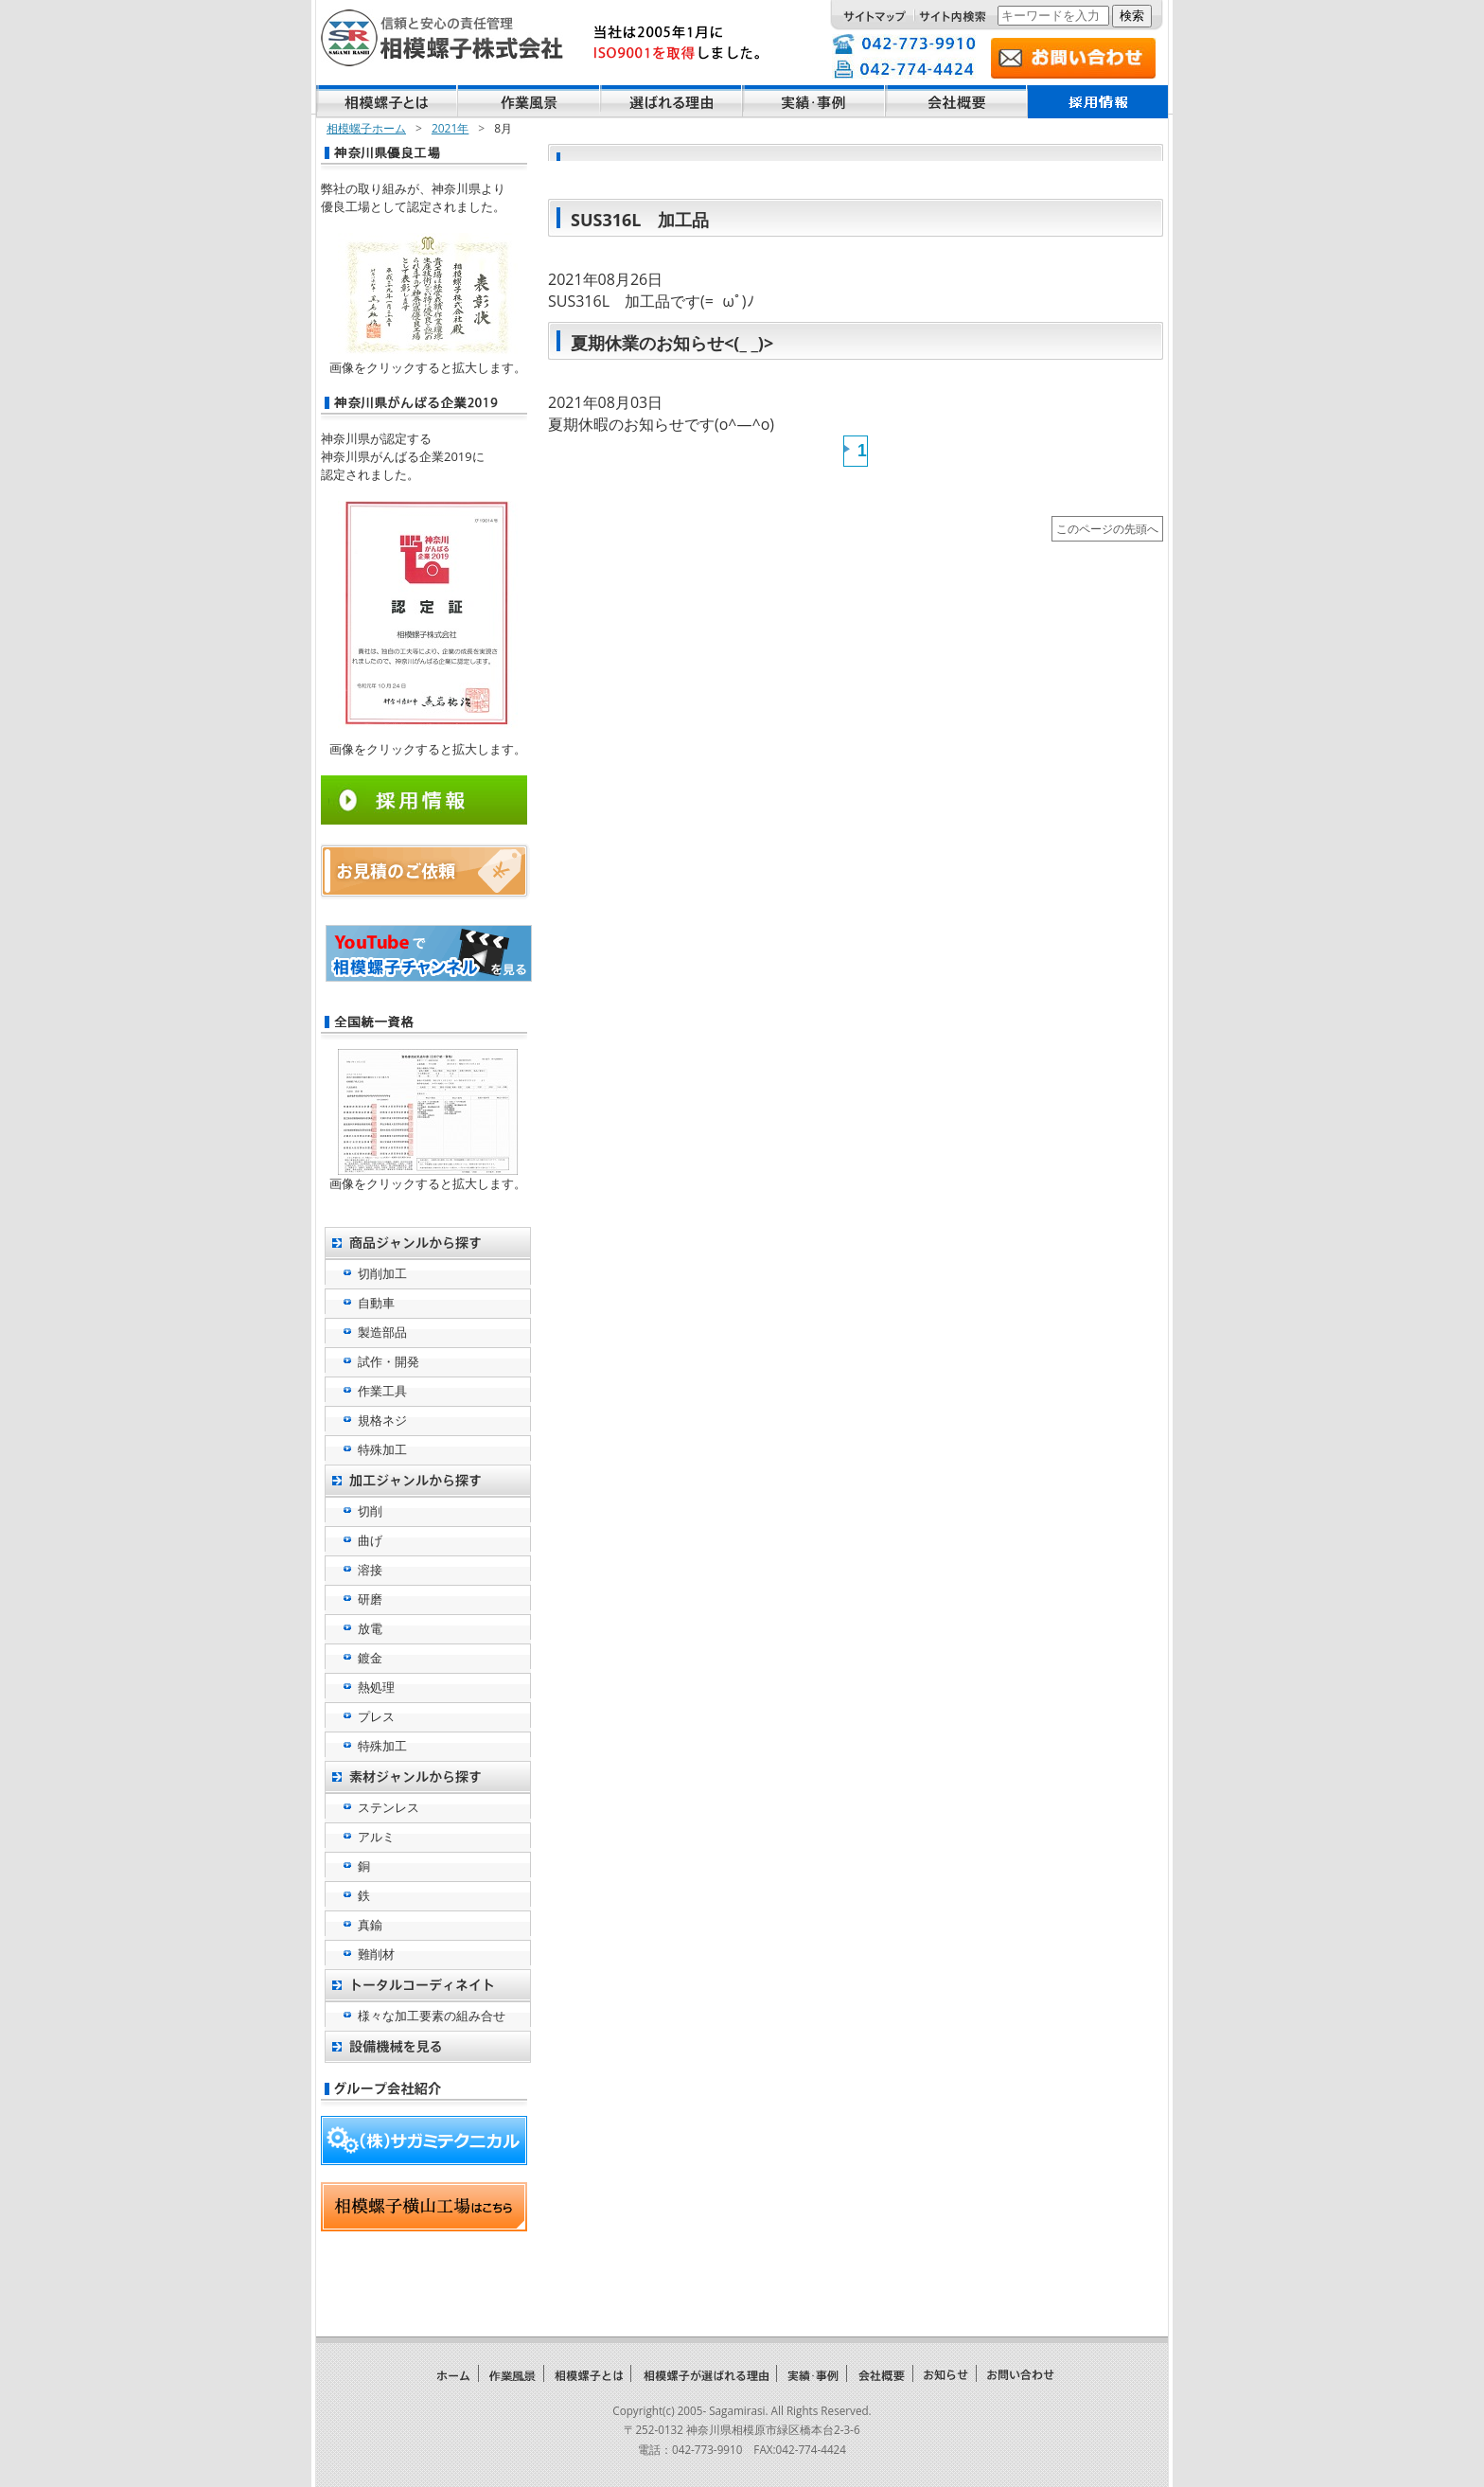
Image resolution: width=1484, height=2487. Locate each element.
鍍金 (370, 1657)
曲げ (370, 1540)
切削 (370, 1510)
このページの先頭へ (1107, 528)
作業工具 (382, 1390)
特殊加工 (382, 1449)
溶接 (370, 1569)
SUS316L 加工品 (640, 219)
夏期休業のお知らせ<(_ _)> (672, 342)
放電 (370, 1628)
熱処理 (376, 1687)
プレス (376, 1716)
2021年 (450, 128)
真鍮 (370, 1924)
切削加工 (382, 1273)
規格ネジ (382, 1420)
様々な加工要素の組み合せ (431, 2015)
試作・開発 (388, 1361)
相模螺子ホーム (366, 128)
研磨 (370, 1599)
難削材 (376, 1954)
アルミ (376, 1836)
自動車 (376, 1302)
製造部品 (382, 1332)
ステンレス (388, 1807)
